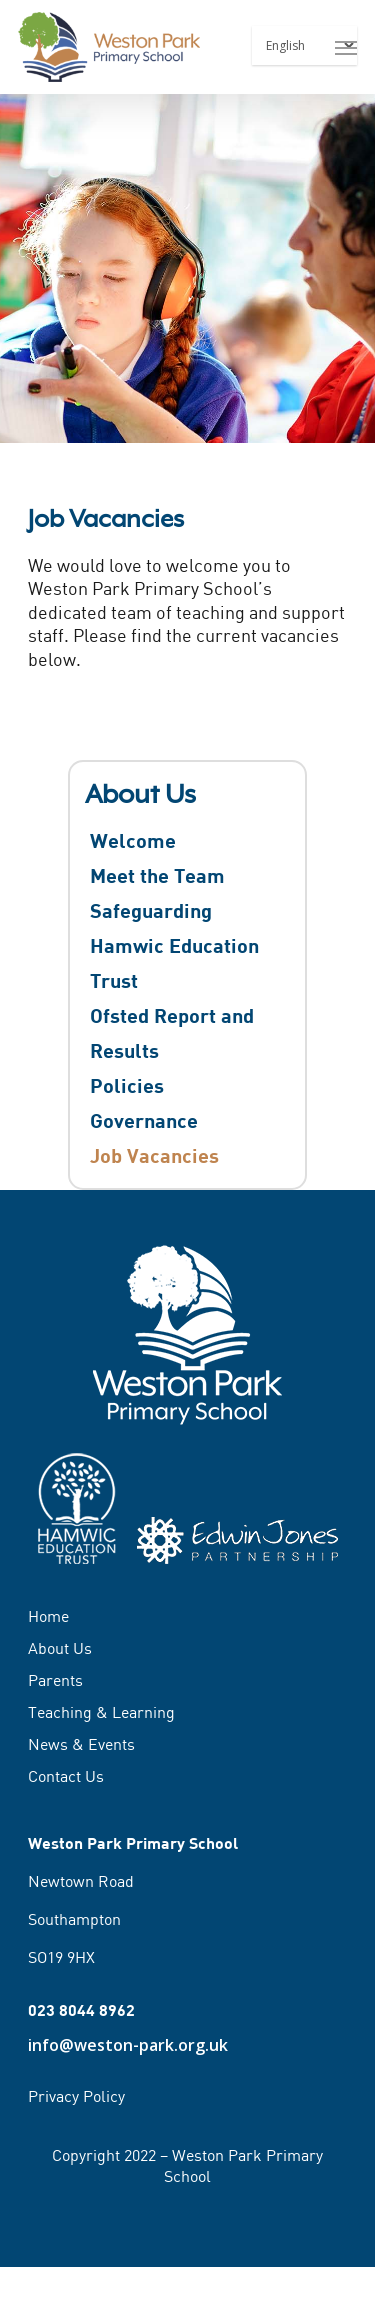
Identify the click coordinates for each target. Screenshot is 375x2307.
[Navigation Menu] (346, 47)
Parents (55, 1680)
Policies (127, 1085)
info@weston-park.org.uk (128, 2045)
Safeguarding (151, 910)
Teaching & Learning (101, 1712)
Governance (144, 1120)
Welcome (133, 840)
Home (48, 1617)
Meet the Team (157, 875)
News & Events (81, 1744)
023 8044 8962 (81, 2009)
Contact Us (66, 1776)
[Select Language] (304, 45)
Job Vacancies (154, 1155)
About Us (60, 1648)
